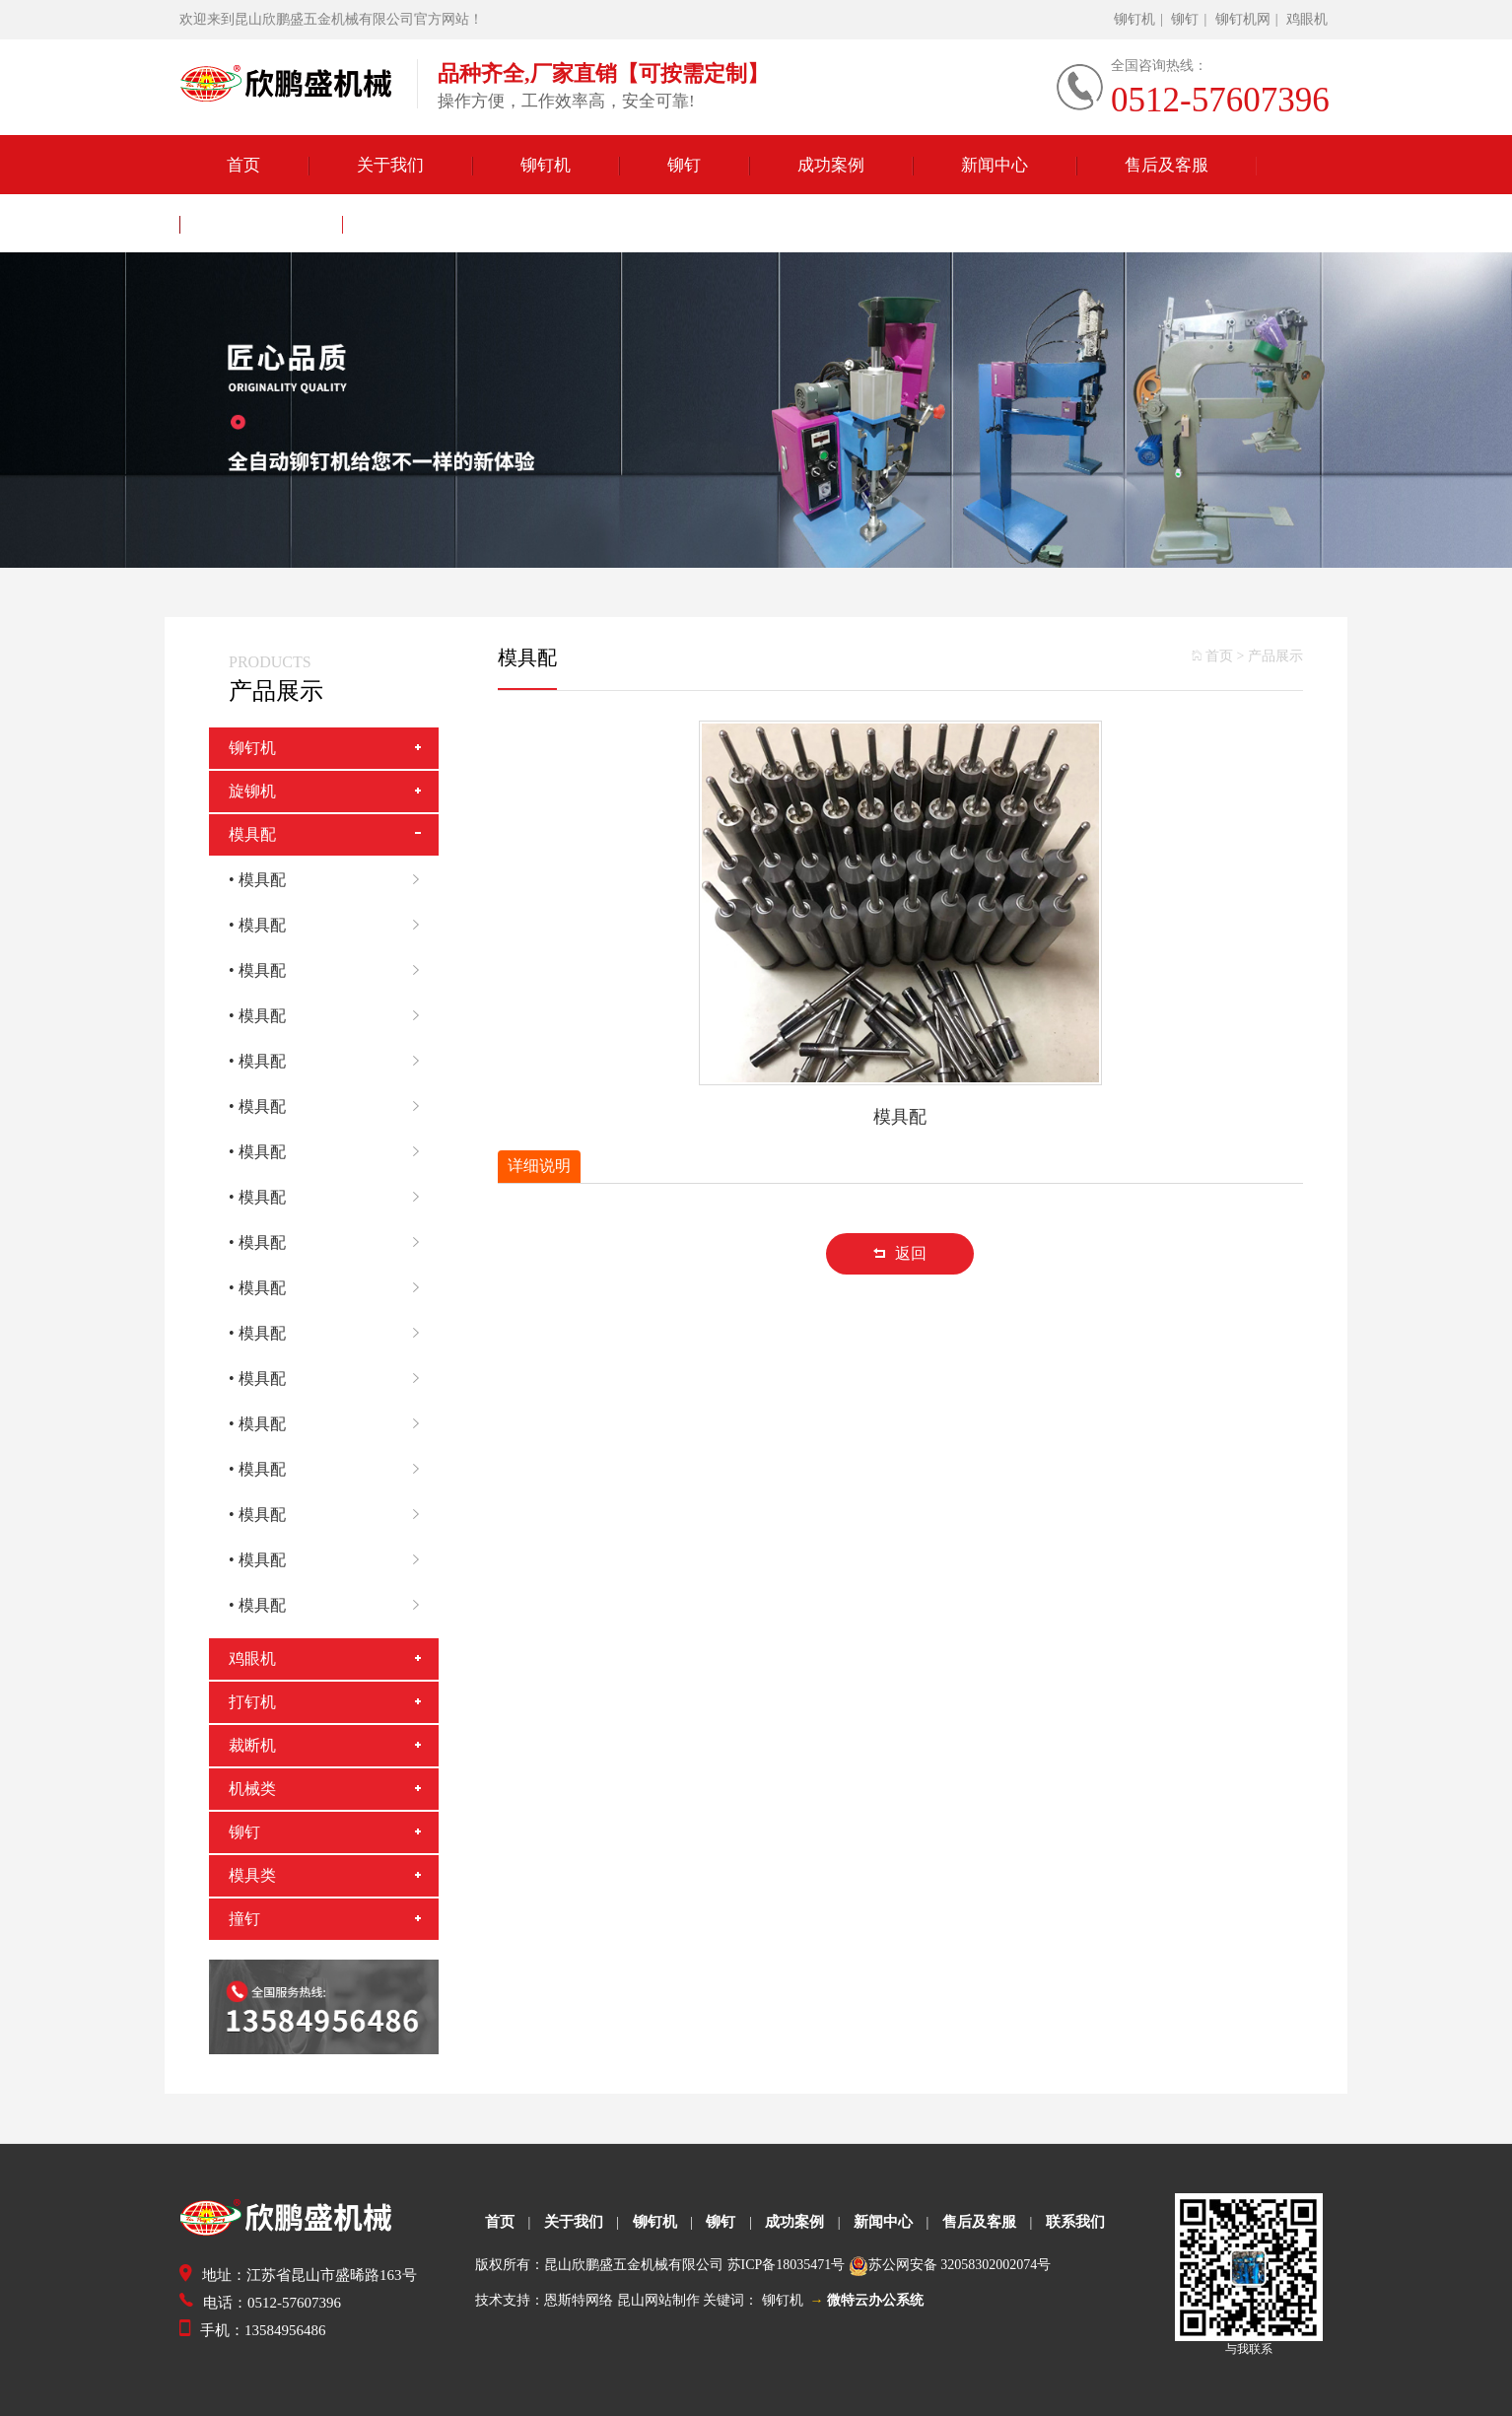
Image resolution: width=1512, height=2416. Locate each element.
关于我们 (390, 165)
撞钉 (244, 1918)
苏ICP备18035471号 (786, 2264)
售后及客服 (1166, 165)
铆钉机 (1134, 19)
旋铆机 (252, 791)
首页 (243, 165)
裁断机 (252, 1745)
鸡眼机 (1307, 19)
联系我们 (261, 225)
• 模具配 (334, 880)
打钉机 (252, 1701)
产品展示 (1275, 656)
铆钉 (1185, 19)
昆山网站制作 (658, 2300)
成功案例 (830, 165)
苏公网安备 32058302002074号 (960, 2264)
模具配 (252, 834)
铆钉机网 (1243, 19)
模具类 (252, 1875)
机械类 (252, 1788)
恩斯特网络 (578, 2300)
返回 (900, 1253)
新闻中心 (994, 165)
